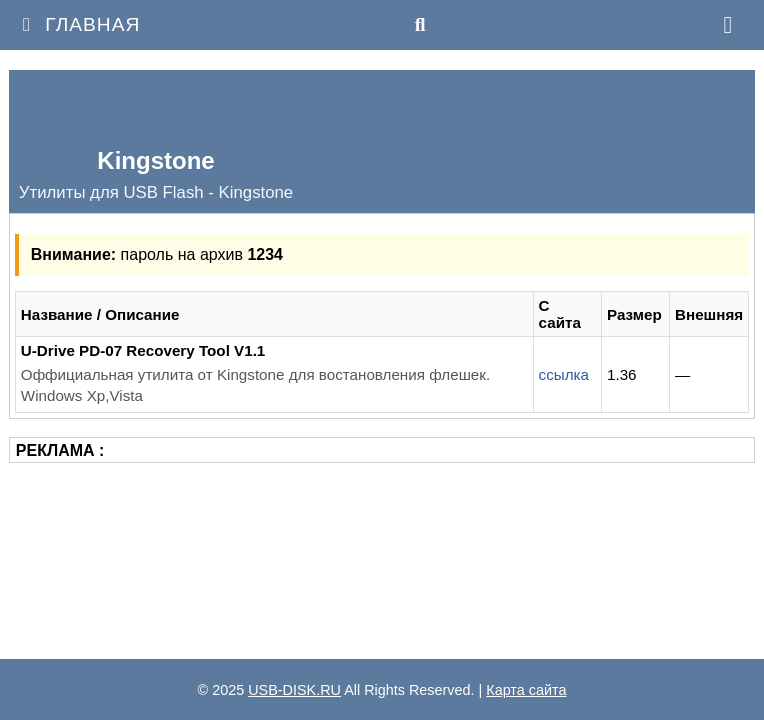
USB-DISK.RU (294, 690)
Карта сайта (526, 690)
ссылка (564, 374)
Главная (77, 24)
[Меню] (728, 25)
